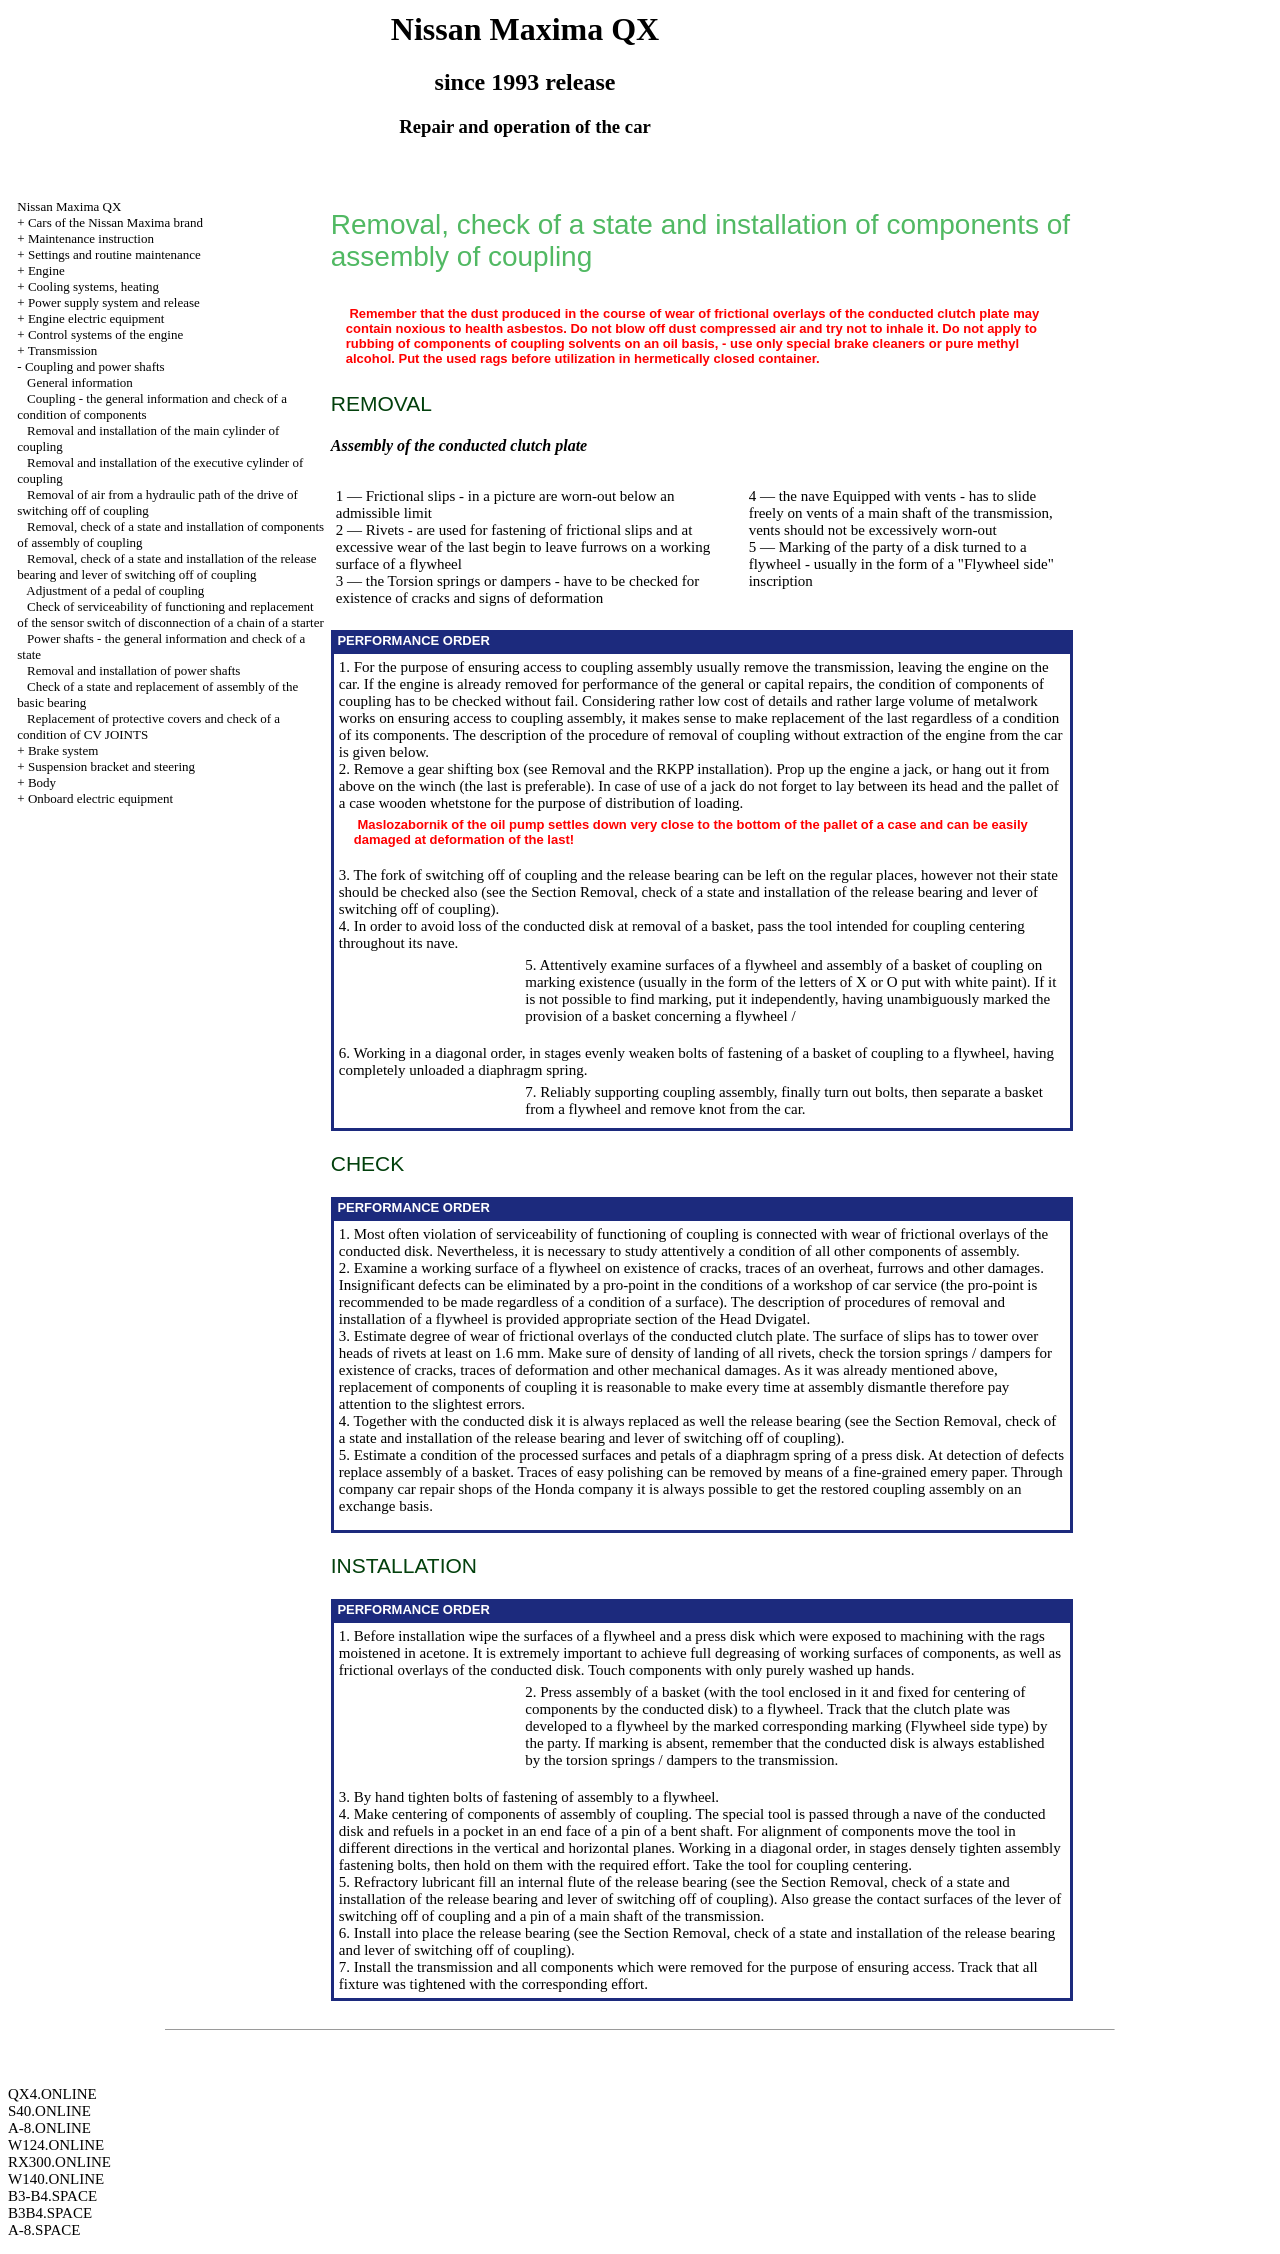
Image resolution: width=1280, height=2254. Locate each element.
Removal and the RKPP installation (657, 769)
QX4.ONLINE (52, 2094)
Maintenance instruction (91, 238)
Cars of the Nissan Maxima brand (115, 222)
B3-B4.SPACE (52, 2196)
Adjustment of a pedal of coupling (115, 590)
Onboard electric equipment (100, 798)
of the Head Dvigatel (743, 1319)
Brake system (63, 750)
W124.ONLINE (56, 2145)
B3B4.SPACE (50, 2213)
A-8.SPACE (44, 2230)
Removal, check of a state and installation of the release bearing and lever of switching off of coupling (166, 566)
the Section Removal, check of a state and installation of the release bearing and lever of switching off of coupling (698, 1429)
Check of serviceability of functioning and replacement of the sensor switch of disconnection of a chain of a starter (170, 614)
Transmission (63, 350)
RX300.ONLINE (59, 2162)
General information (80, 382)
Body (42, 782)
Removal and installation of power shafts (133, 670)
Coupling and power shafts (95, 366)
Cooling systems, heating (93, 286)
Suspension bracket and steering (111, 766)
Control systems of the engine (105, 334)
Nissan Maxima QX (69, 206)
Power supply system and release (114, 302)
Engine (46, 270)
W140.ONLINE (56, 2179)
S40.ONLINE (49, 2111)
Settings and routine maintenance (114, 254)
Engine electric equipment (96, 318)
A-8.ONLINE (49, 2128)
